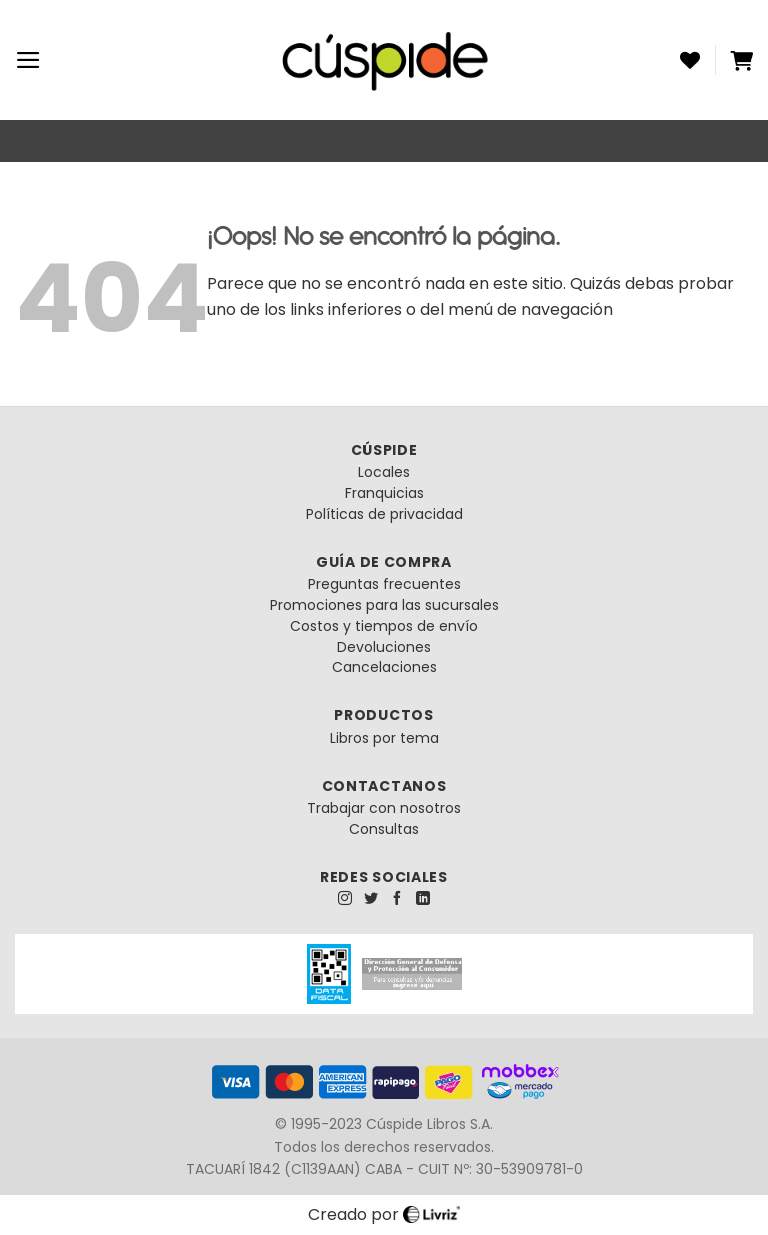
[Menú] (28, 60)
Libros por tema (384, 738)
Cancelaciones (384, 667)
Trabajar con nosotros (384, 808)
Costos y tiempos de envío (384, 626)
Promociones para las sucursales (384, 605)
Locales (384, 472)
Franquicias (384, 493)
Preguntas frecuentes (384, 584)
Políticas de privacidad (384, 514)
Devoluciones (384, 647)
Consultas (384, 829)
